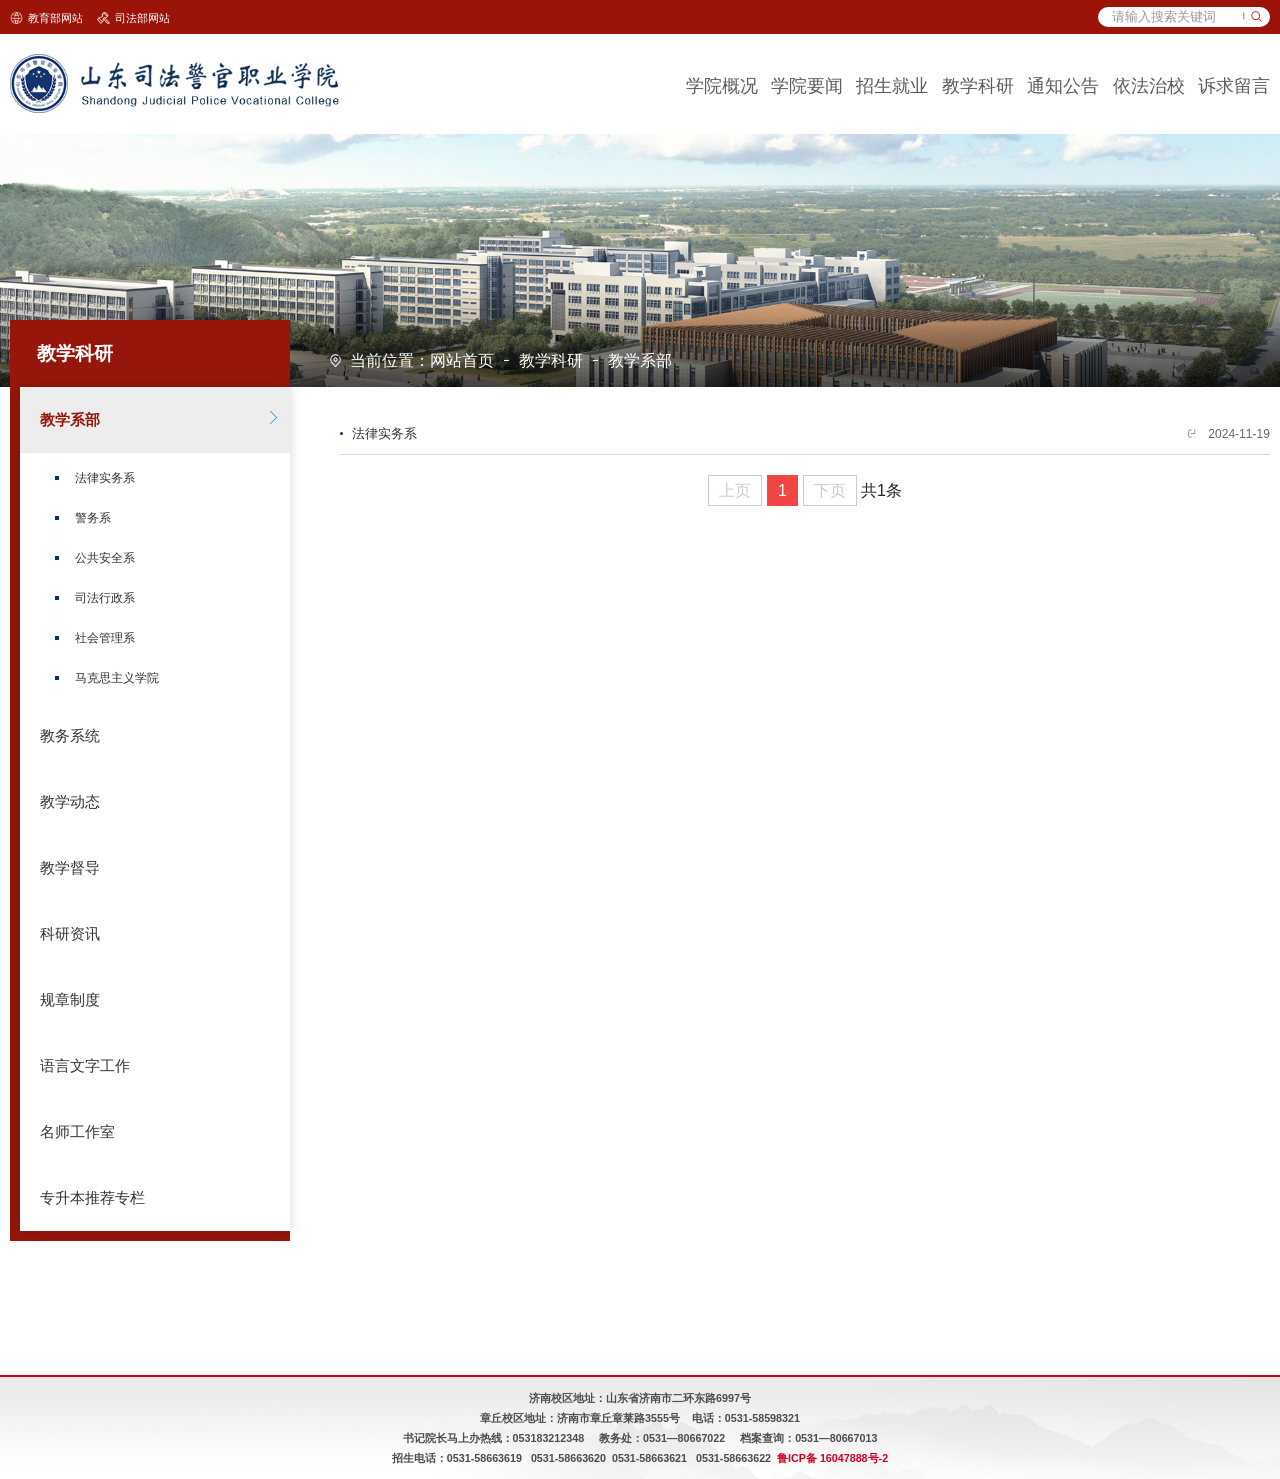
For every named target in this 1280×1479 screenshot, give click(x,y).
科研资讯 (70, 934)
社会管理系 (105, 638)
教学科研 (551, 360)
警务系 (93, 518)
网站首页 (462, 360)
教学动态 (70, 802)
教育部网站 (55, 18)
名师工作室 (77, 1132)
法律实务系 (105, 478)
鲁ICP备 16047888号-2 (832, 1458)
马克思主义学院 (117, 678)
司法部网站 (142, 18)
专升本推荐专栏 (92, 1198)
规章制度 (70, 1000)
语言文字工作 (85, 1066)
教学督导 (70, 868)
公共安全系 (105, 558)
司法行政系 (105, 598)
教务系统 (70, 736)
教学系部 (640, 360)
